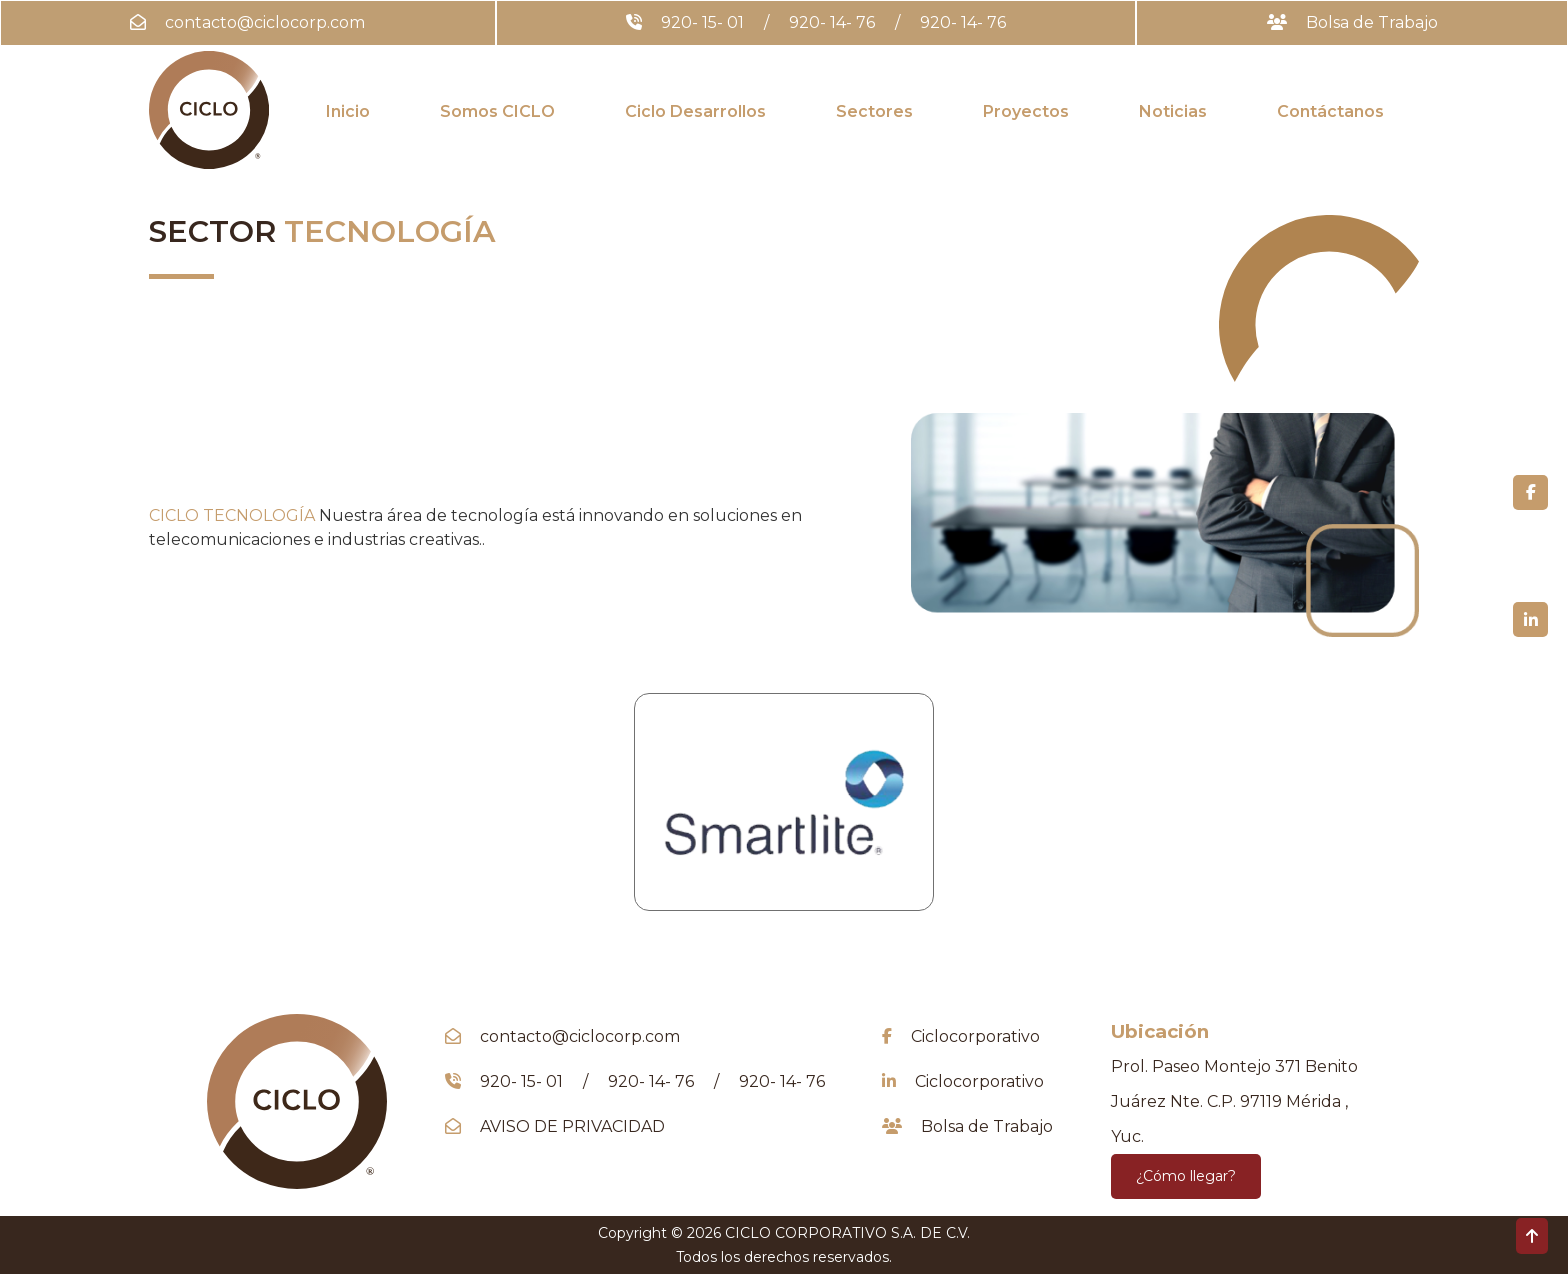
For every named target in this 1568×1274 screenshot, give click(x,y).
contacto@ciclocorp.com (265, 22)
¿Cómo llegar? (1186, 1176)
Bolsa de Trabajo (1372, 22)
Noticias (1173, 111)
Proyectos (1026, 111)
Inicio (348, 111)
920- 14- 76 (832, 22)
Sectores (874, 111)
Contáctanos (1330, 111)
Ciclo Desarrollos (695, 111)
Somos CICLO (497, 111)
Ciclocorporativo (975, 1036)
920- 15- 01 (702, 22)
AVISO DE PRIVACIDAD (572, 1126)
